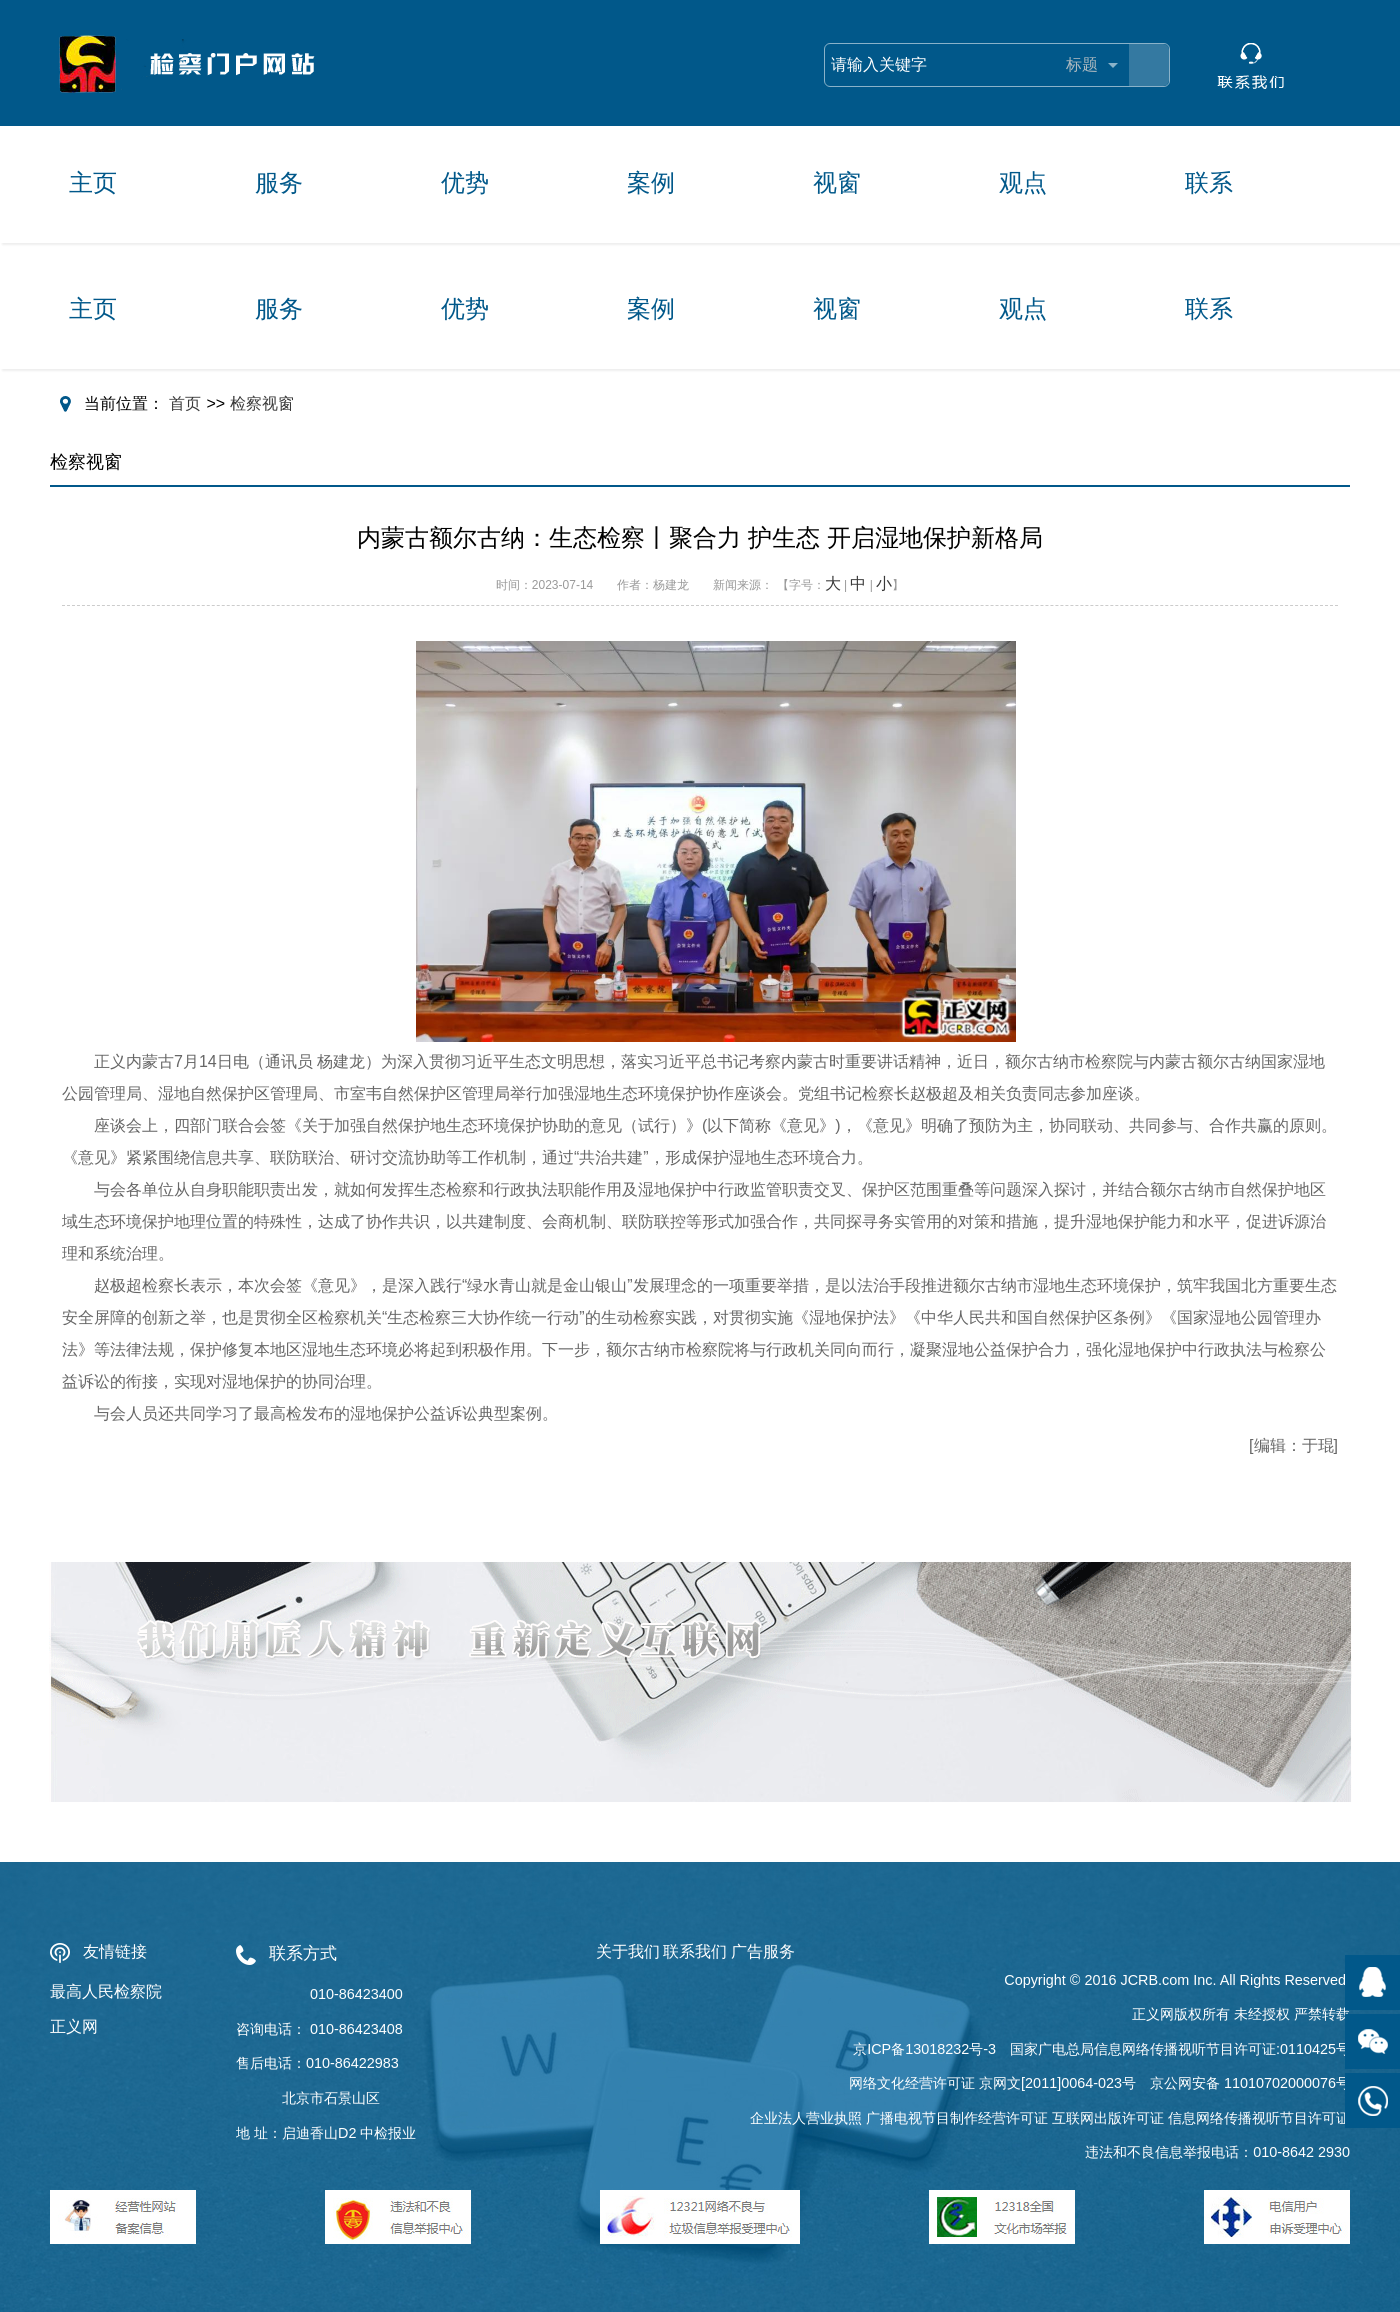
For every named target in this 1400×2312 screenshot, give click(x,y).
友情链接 (115, 1951)
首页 (185, 403)
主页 (93, 182)
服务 (279, 182)
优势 (465, 182)
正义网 (74, 2026)
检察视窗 (262, 403)
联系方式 (303, 1953)
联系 (1209, 182)
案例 (651, 182)
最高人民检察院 (106, 1991)
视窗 (837, 182)
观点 (1023, 182)
